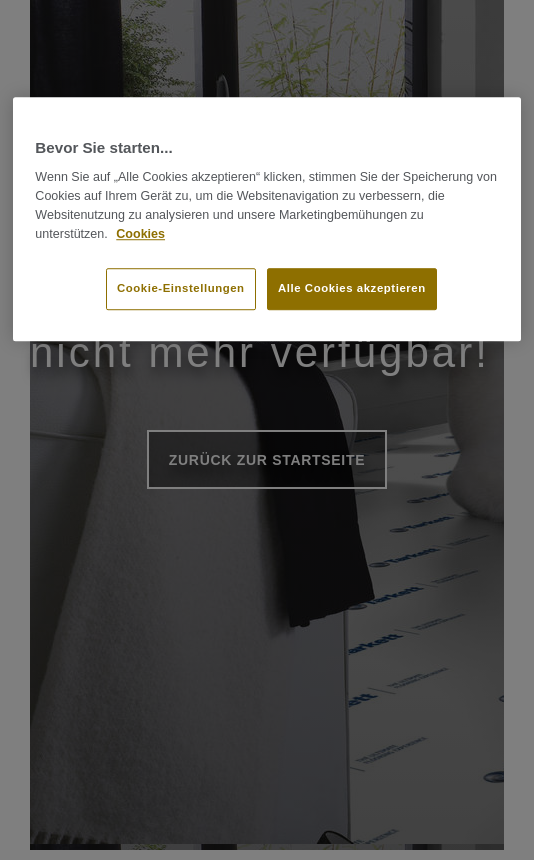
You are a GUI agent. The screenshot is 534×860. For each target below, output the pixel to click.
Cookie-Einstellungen (181, 289)
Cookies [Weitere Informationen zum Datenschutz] (140, 234)
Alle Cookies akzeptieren (352, 289)
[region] (266, 219)
